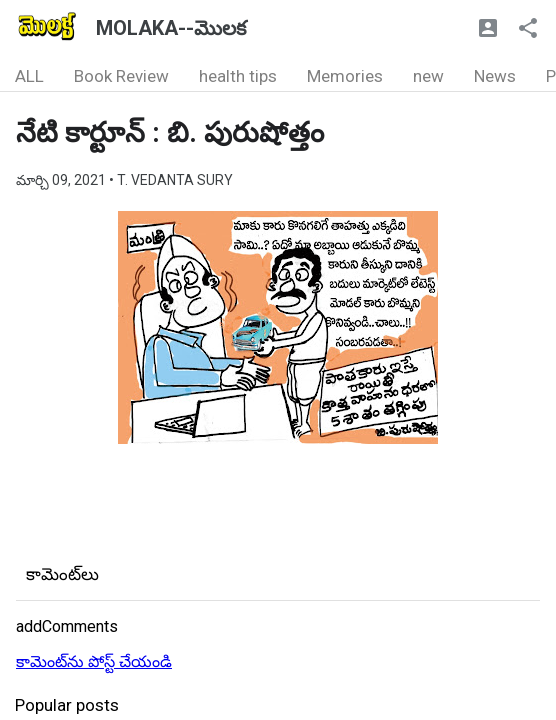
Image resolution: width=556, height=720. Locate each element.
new (428, 76)
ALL (29, 76)
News (495, 76)
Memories (345, 76)
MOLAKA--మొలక (171, 28)
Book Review (121, 76)
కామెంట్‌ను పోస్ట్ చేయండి (94, 661)
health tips (238, 76)
